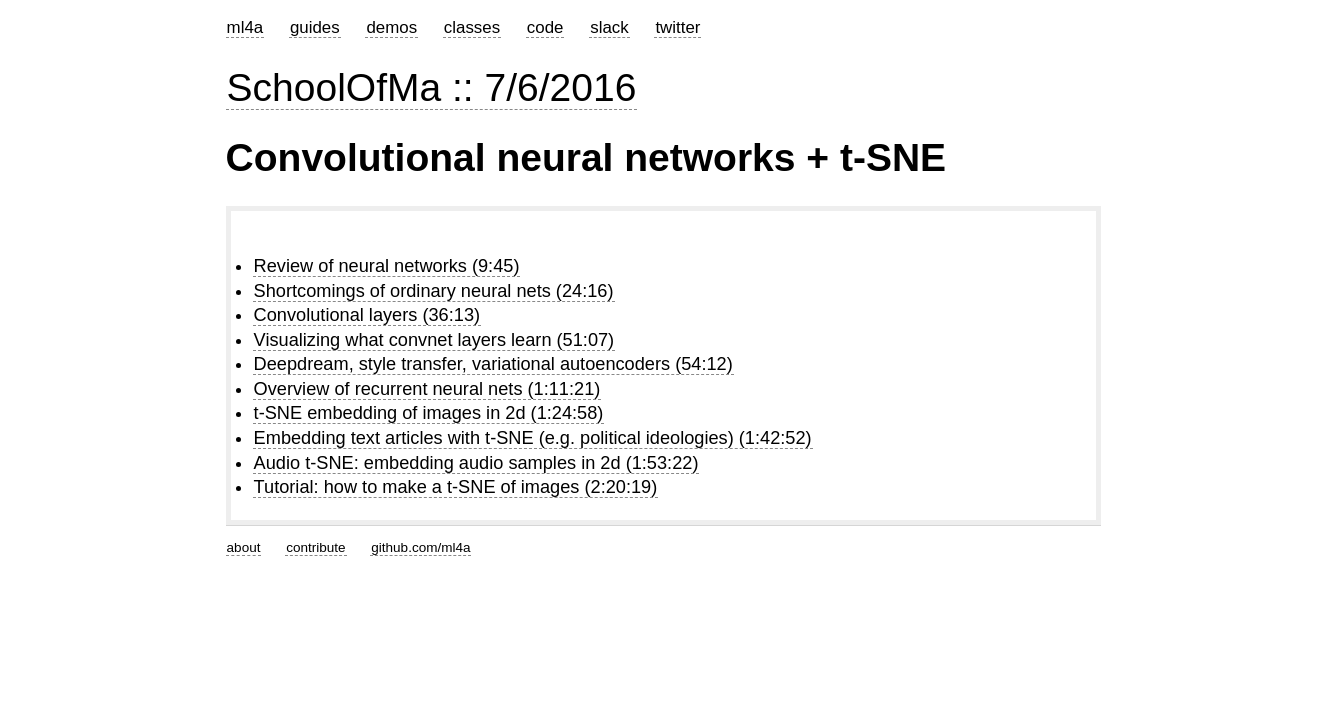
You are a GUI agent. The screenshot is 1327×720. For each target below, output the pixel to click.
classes (472, 27)
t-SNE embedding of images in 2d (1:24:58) (429, 413)
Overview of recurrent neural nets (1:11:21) (427, 389)
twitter (677, 27)
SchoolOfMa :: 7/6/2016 (432, 87)
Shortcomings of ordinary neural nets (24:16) (434, 291)
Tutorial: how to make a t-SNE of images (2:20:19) (456, 487)
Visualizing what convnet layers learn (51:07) (434, 340)
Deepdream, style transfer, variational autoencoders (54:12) (493, 364)
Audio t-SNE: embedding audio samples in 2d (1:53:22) (476, 463)
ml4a (245, 27)
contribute (315, 547)
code (545, 27)
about (244, 547)
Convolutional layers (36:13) (367, 315)
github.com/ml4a (420, 547)
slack (609, 27)
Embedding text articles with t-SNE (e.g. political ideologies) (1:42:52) (533, 438)
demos (391, 27)
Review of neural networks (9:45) (387, 266)
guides (315, 27)
